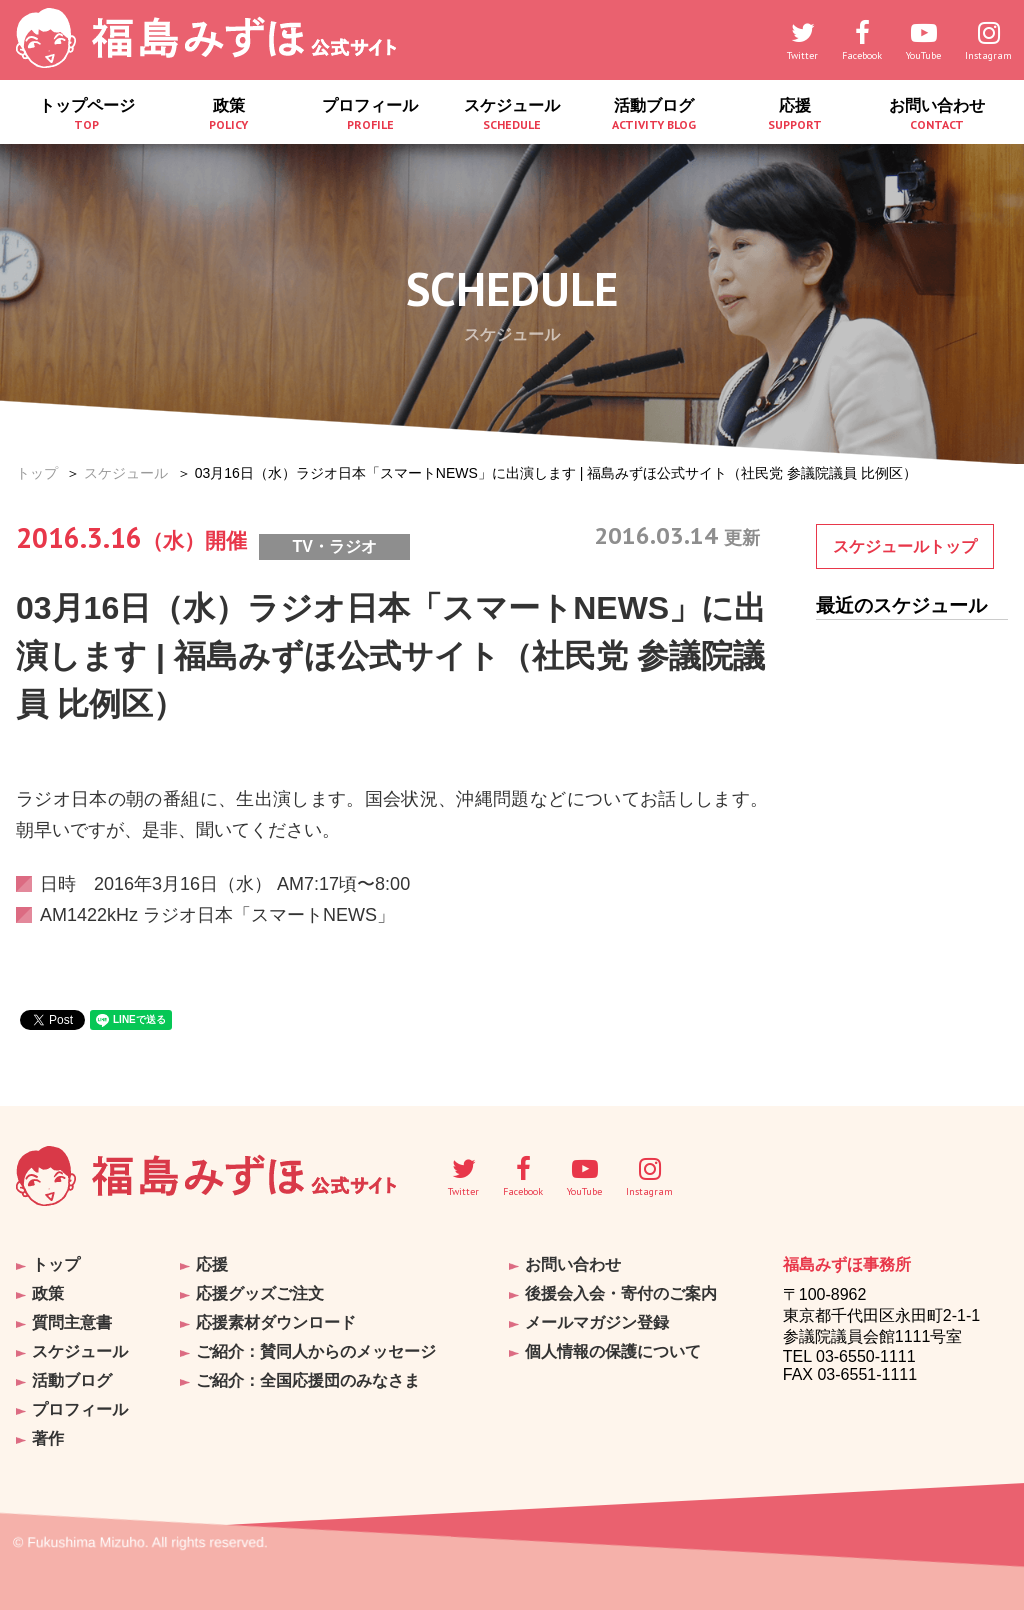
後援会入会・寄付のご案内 (621, 1293)
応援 (796, 114)
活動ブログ (654, 114)
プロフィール (370, 114)
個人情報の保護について (613, 1351)
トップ (37, 473)
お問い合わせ (937, 114)
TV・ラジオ (334, 546)
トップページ (87, 114)
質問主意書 (72, 1322)
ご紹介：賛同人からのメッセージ (316, 1351)
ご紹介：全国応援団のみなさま (308, 1380)
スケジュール (512, 114)
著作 (48, 1438)
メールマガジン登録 (597, 1322)
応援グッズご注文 (260, 1293)
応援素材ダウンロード (276, 1322)
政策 (229, 114)
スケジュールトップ (905, 546)
